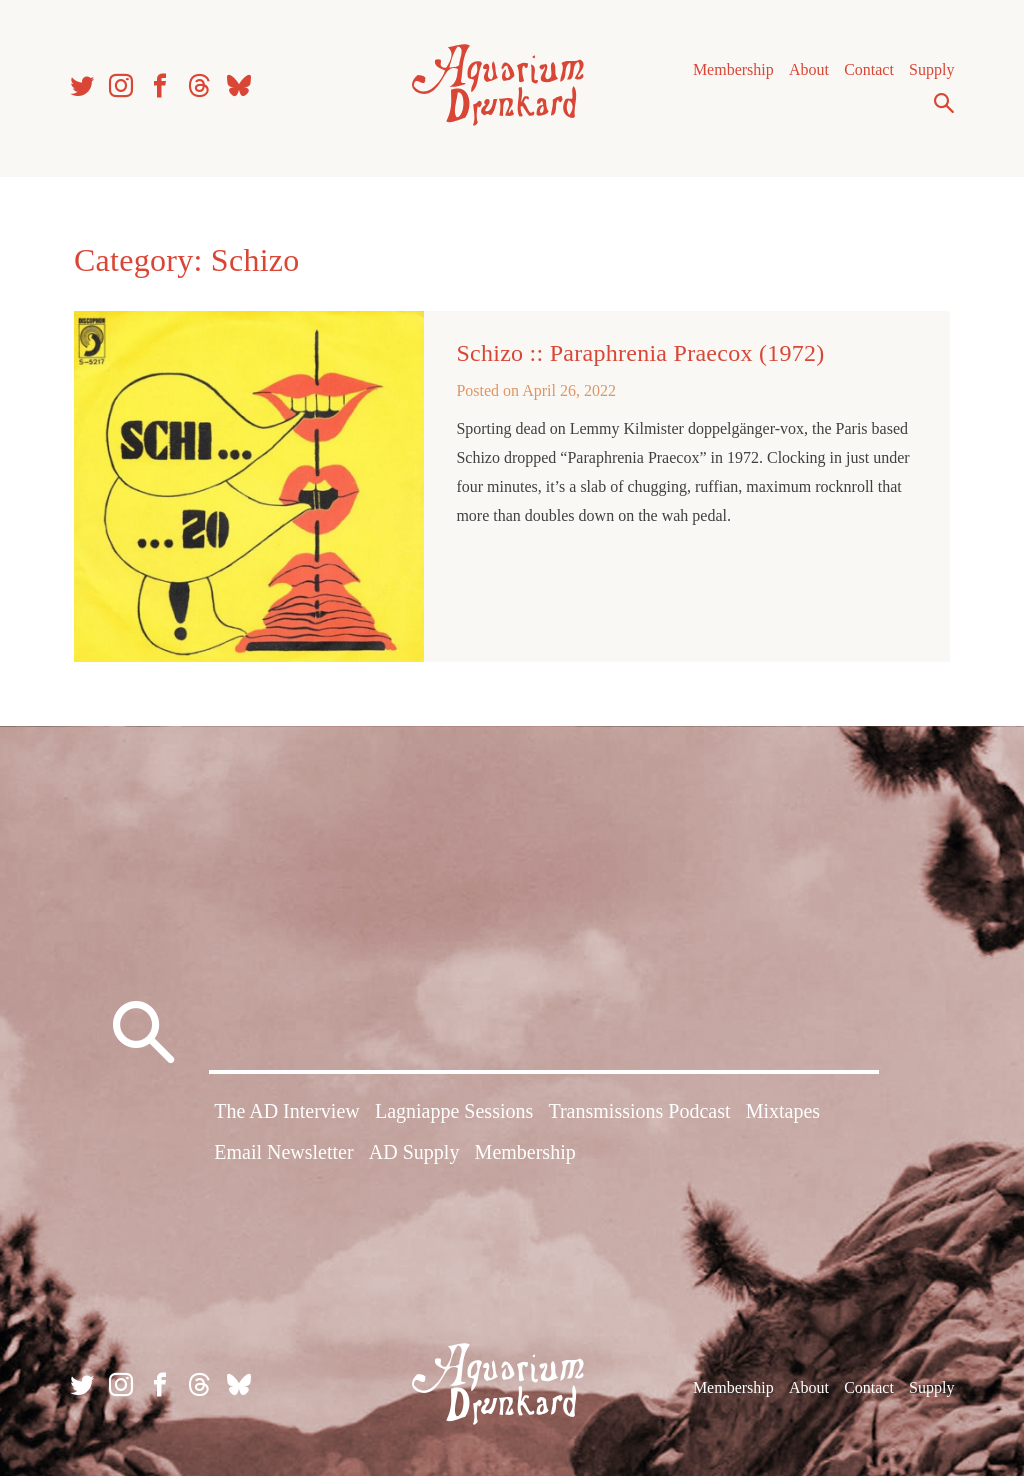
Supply (931, 69)
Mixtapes (783, 1111)
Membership (733, 69)
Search (944, 103)
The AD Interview (287, 1111)
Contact (869, 69)
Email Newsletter (283, 1152)
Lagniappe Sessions (454, 1111)
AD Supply (414, 1152)
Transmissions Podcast (639, 1111)
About (809, 69)
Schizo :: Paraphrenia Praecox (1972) (640, 353)
